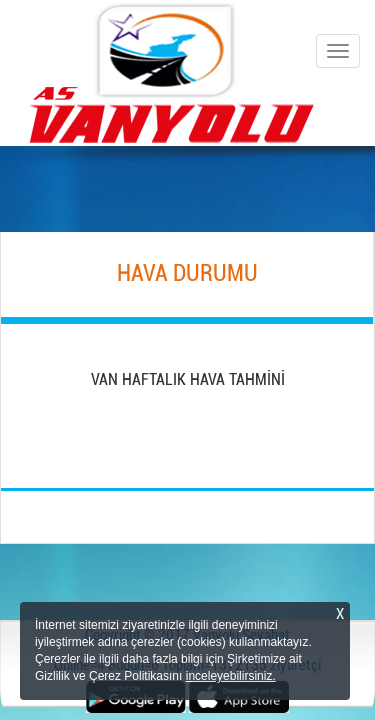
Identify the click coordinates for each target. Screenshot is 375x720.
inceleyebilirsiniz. (231, 676)
